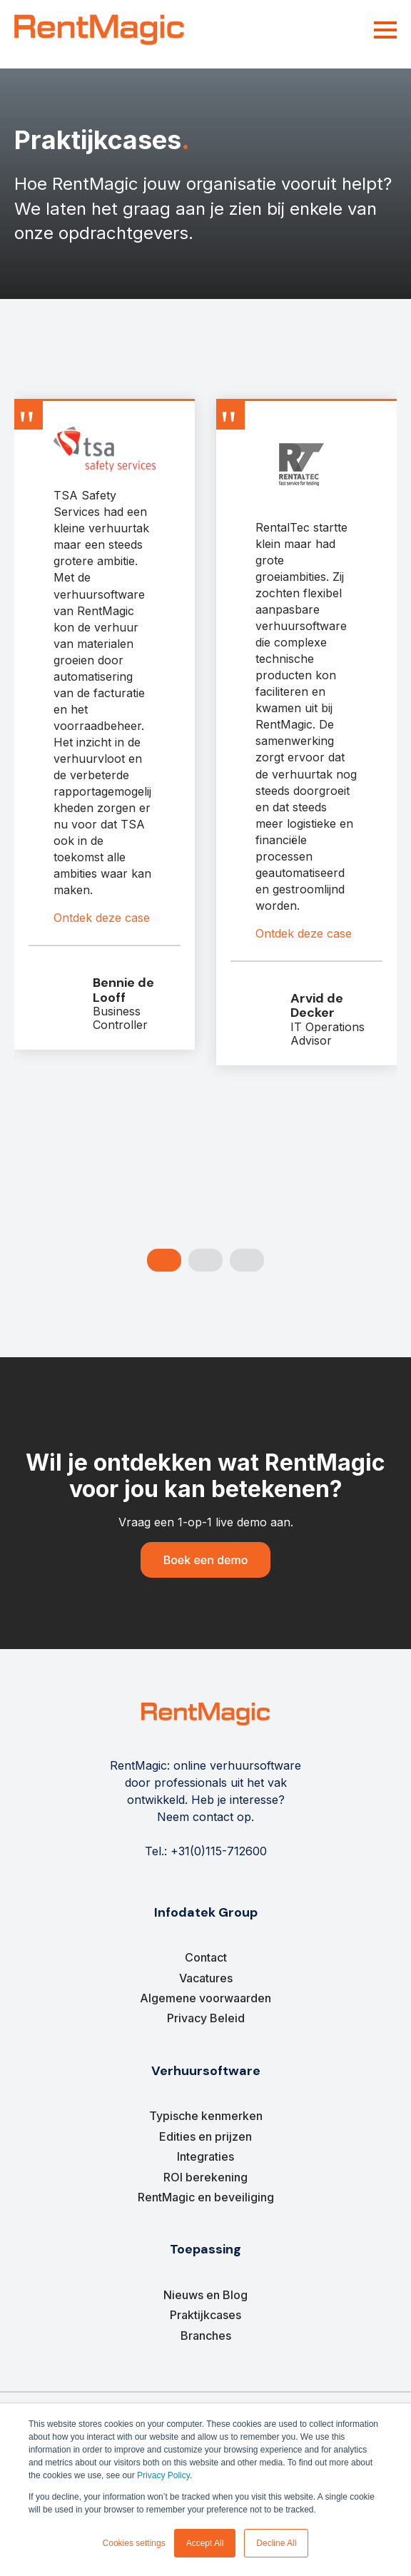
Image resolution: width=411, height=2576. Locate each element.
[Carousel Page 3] (247, 1260)
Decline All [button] (276, 2543)
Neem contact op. (205, 1817)
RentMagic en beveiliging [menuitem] (206, 2197)
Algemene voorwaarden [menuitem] (205, 1998)
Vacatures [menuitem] (206, 1978)
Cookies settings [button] (134, 2543)
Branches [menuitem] (206, 2335)
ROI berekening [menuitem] (205, 2177)
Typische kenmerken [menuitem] (206, 2116)
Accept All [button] (205, 2543)
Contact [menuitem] (206, 1957)
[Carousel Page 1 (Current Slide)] (164, 1260)
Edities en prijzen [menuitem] (205, 2136)
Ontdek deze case (102, 918)
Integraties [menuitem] (205, 2156)
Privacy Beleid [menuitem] (206, 2018)
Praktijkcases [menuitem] (205, 2315)
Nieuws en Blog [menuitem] (205, 2295)
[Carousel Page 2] (205, 1260)
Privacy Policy (163, 2475)
